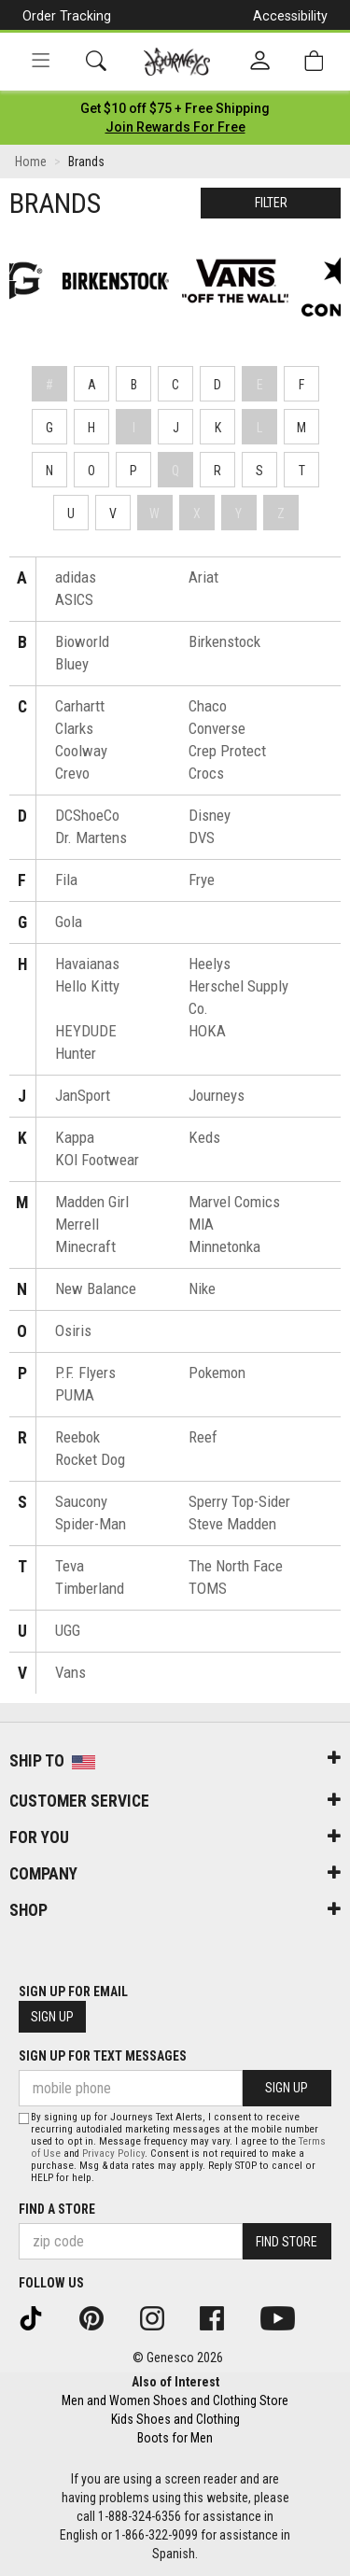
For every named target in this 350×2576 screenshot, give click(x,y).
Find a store (57, 2209)
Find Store (286, 2241)
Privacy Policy (113, 2153)
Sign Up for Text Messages (103, 2055)
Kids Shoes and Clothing (175, 2419)
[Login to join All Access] (175, 108)
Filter (271, 202)
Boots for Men (175, 2437)
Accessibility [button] (290, 15)
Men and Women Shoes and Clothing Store (175, 2400)
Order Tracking (66, 15)
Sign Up (52, 2016)
